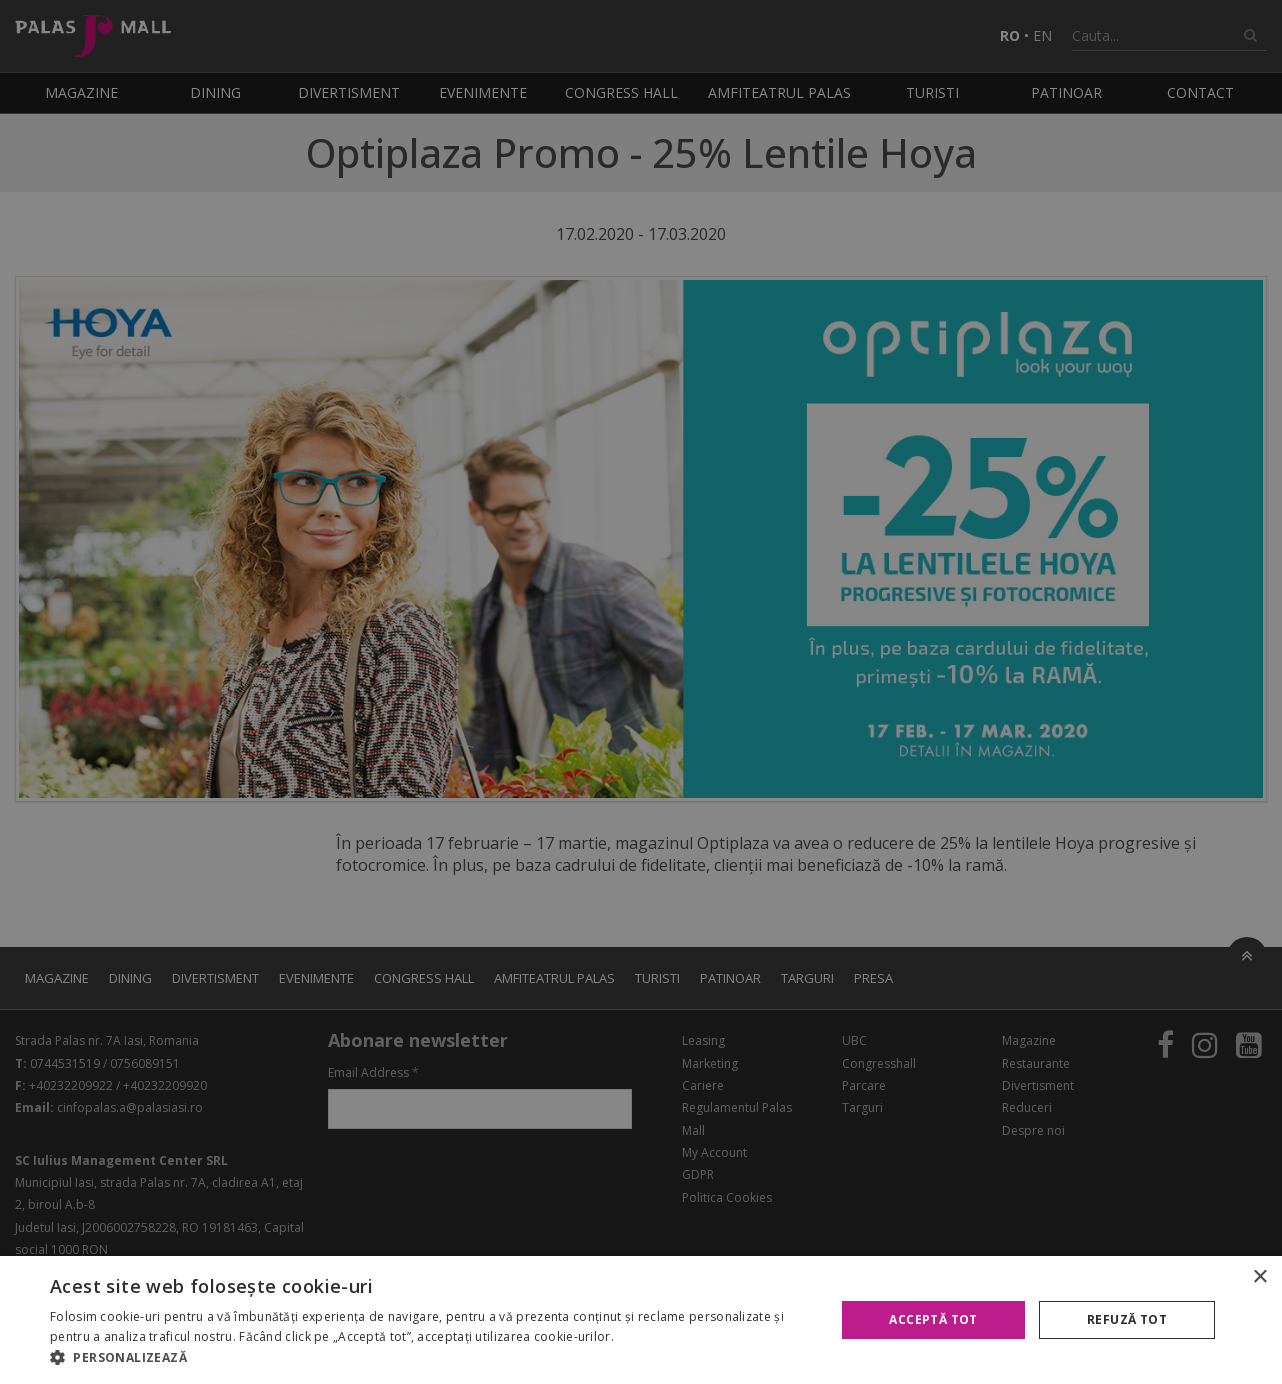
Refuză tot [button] (1127, 1319)
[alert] (641, 692)
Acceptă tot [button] (933, 1319)
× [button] (1259, 1277)
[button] (431, 1358)
